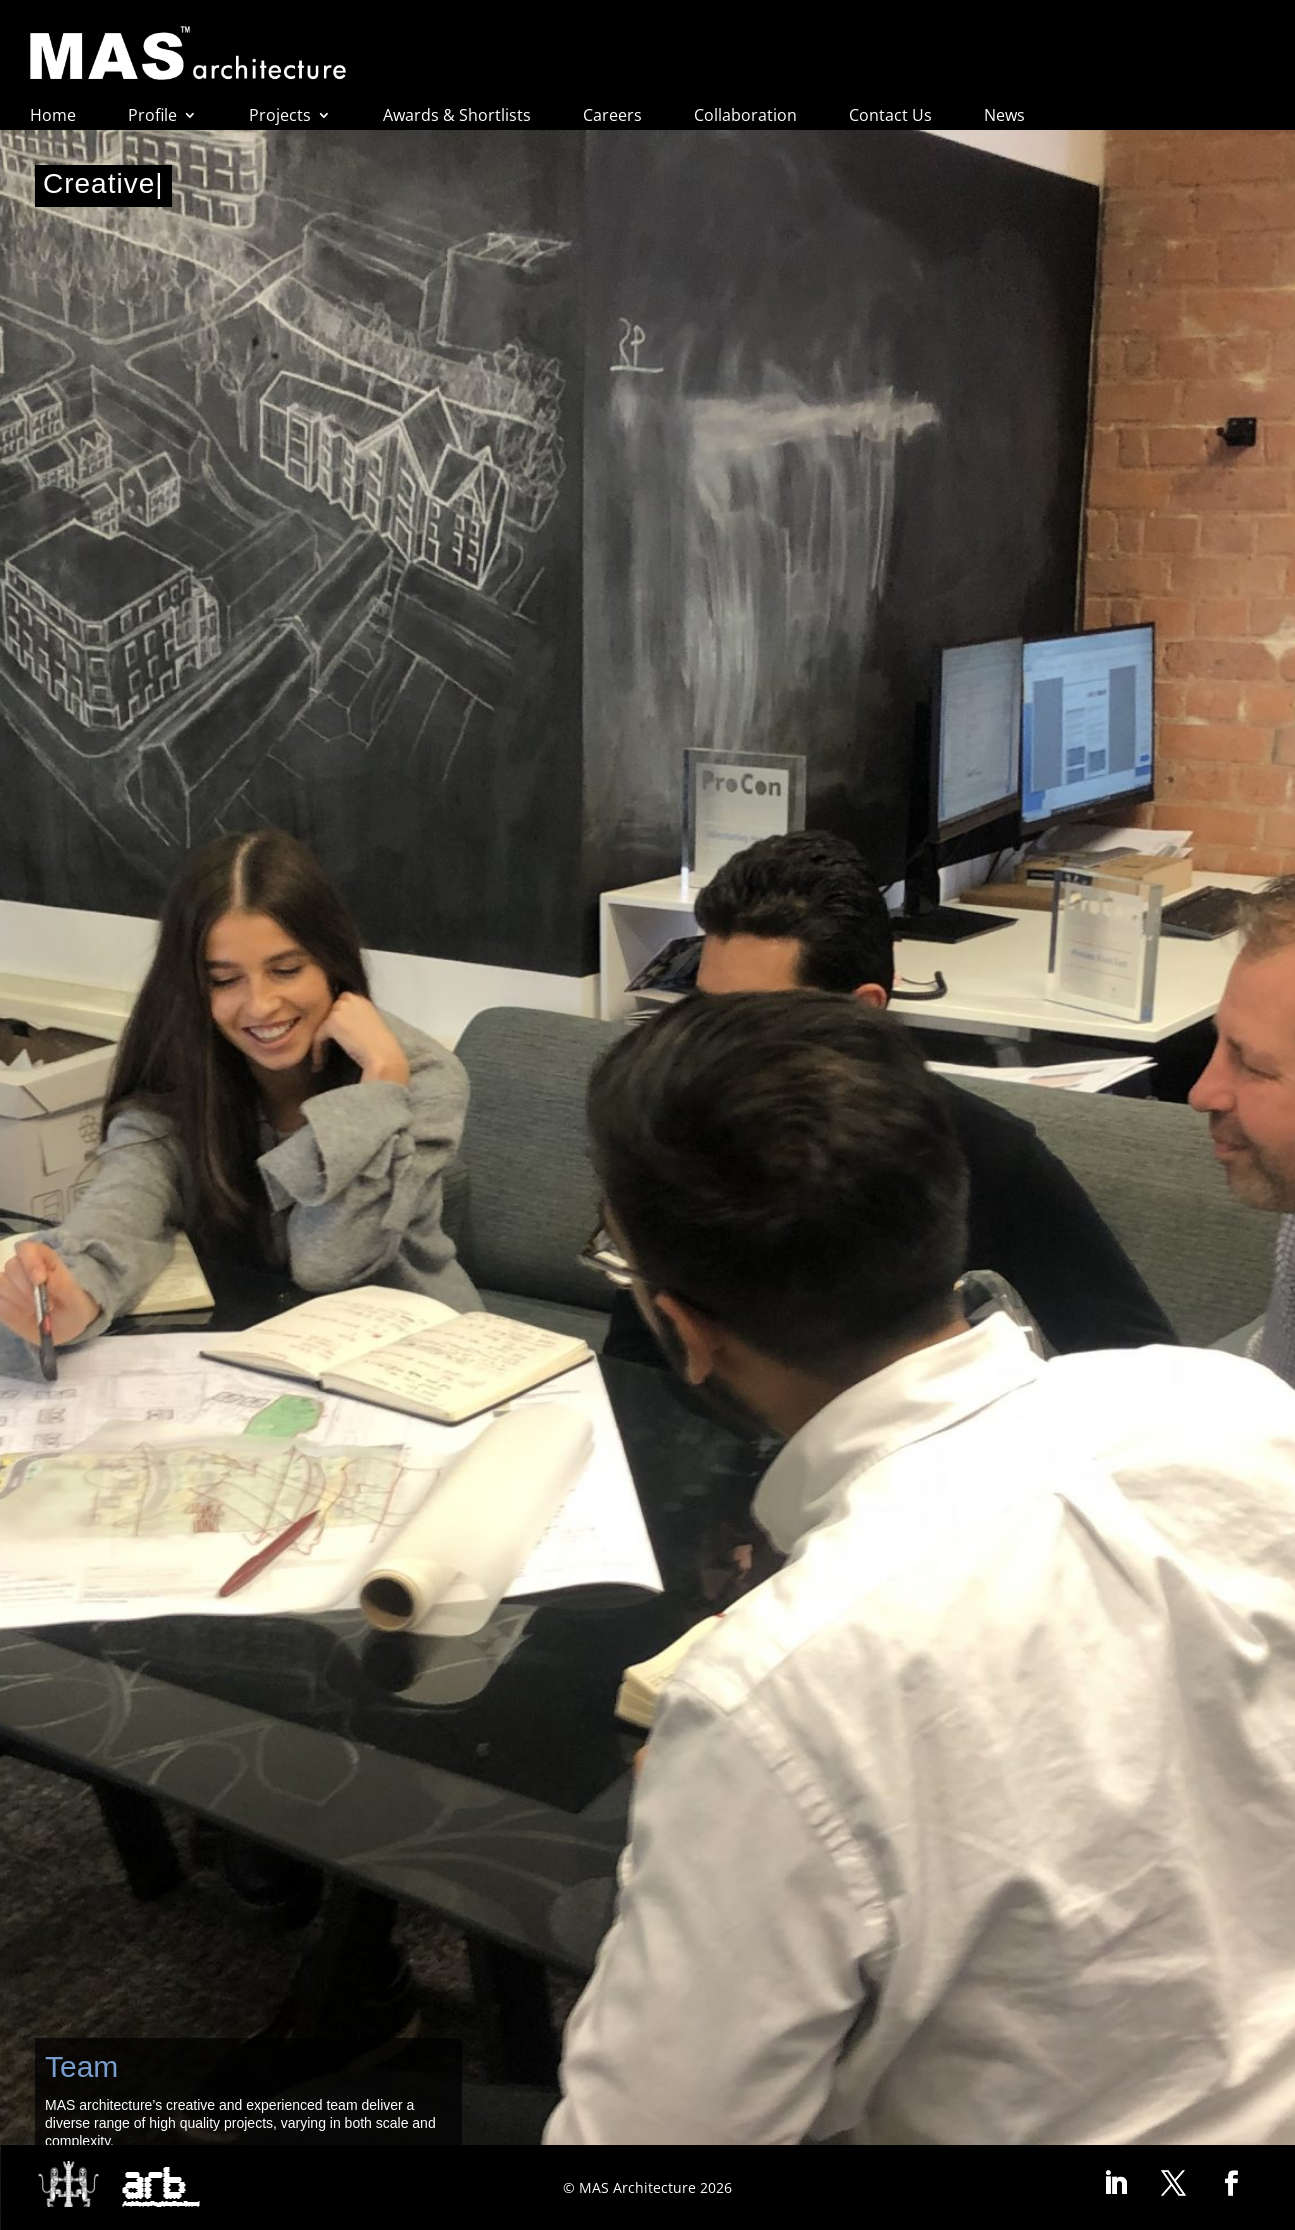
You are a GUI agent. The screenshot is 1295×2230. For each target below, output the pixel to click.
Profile (152, 117)
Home (53, 117)
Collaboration (745, 117)
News (1004, 117)
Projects (280, 117)
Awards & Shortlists (457, 117)
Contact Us (890, 117)
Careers (612, 117)
